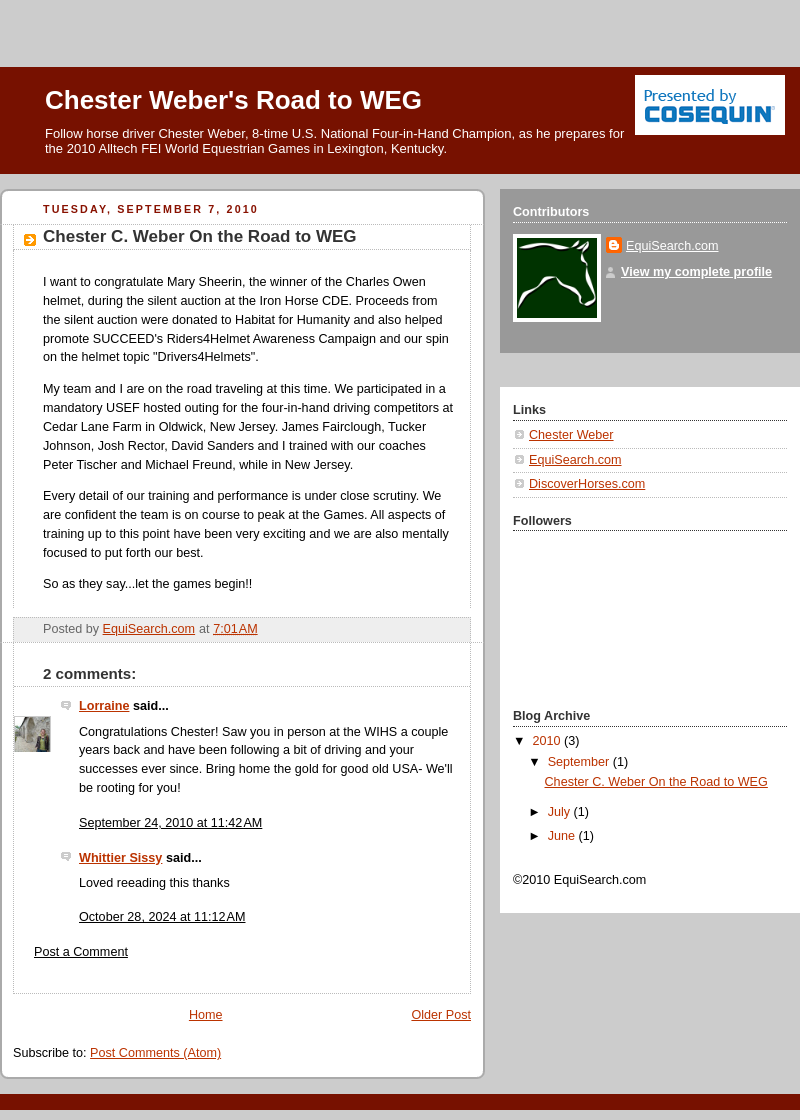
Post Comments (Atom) (155, 1053)
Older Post (441, 1015)
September (580, 762)
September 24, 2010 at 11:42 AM (170, 823)
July (561, 812)
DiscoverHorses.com (587, 484)
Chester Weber (571, 435)
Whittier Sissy (120, 858)
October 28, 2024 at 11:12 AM (162, 917)
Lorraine (104, 706)
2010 (549, 741)
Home (206, 1015)
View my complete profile (696, 272)
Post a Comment (81, 952)
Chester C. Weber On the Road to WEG (656, 782)
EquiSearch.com (672, 246)
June (563, 836)
